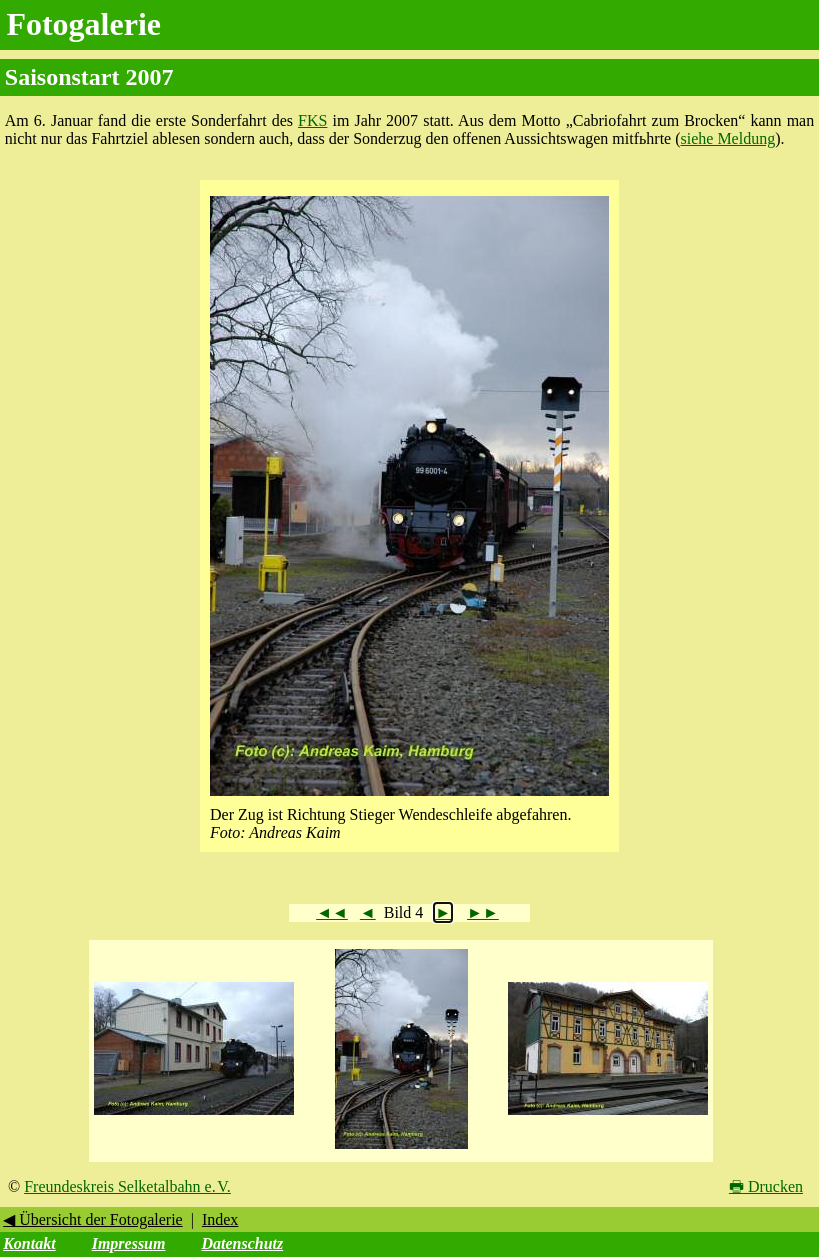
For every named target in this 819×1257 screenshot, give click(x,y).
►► (483, 912)
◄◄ (332, 912)
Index (220, 1219)
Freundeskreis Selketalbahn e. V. (127, 1186)
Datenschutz (242, 1243)
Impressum (129, 1243)
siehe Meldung (728, 138)
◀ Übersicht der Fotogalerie (93, 1219)
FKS (312, 120)
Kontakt (29, 1243)
